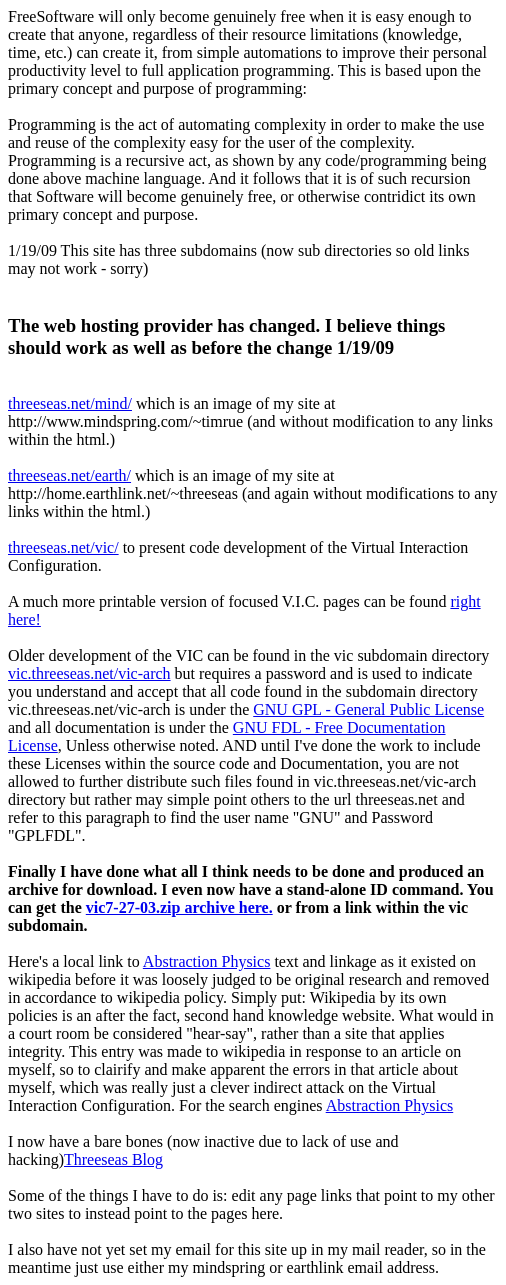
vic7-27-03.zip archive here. (179, 907)
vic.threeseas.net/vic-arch (89, 673)
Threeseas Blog (113, 1159)
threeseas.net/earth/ (69, 475)
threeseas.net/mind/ (70, 403)
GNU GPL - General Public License (368, 709)
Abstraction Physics (207, 961)
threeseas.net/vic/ (63, 547)
